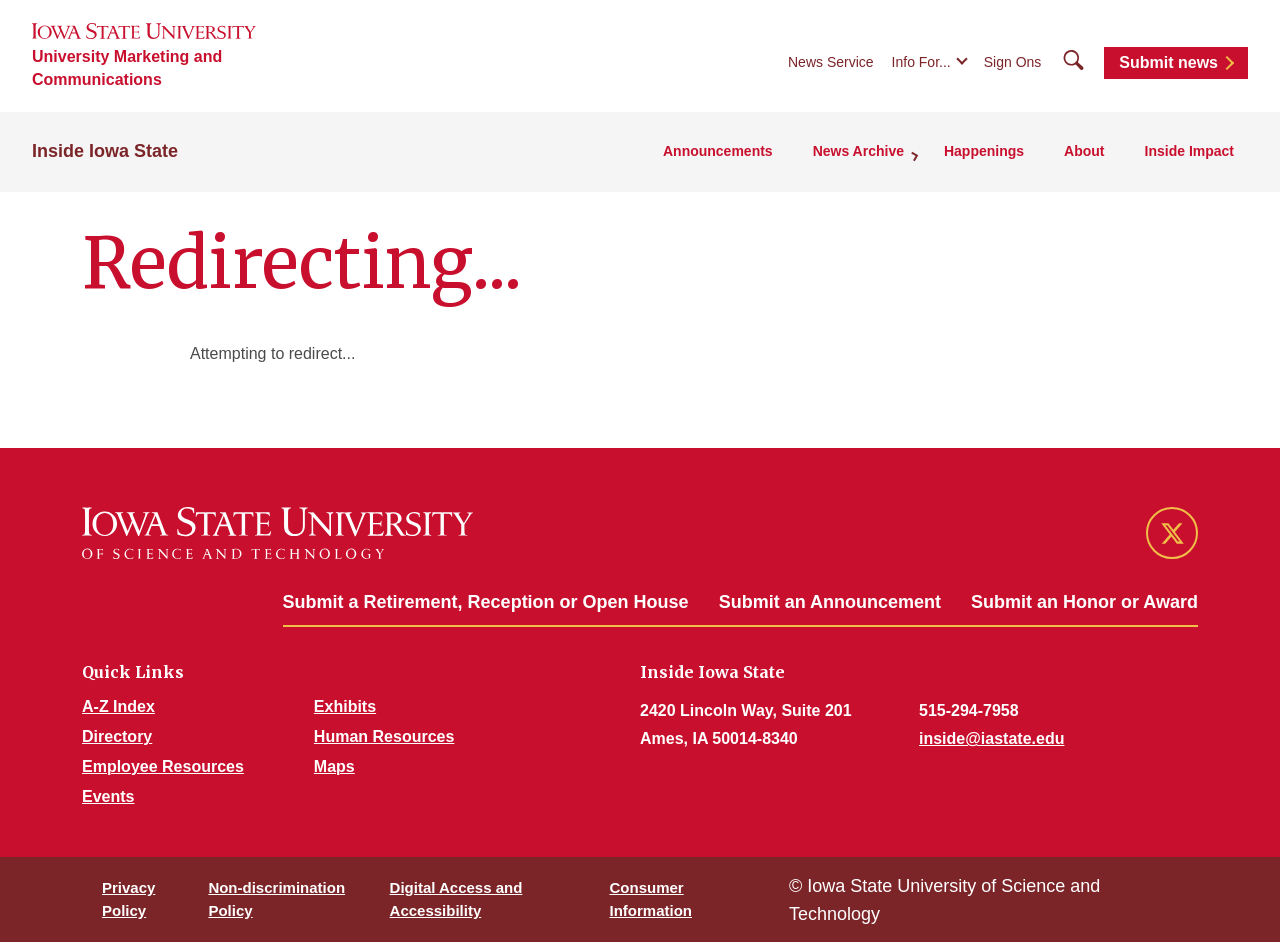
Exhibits (345, 706)
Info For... (921, 62)
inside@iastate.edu (991, 738)
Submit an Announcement (830, 602)
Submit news (1168, 62)
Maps (334, 766)
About (1084, 151)
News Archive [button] (858, 151)
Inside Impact (1189, 151)
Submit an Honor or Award (1084, 602)
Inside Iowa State (105, 151)
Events (108, 796)
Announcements (718, 151)
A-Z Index (118, 706)
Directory (117, 736)
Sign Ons (1013, 62)
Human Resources (384, 736)
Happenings (984, 151)
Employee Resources (163, 766)
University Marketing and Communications (127, 68)
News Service (831, 62)
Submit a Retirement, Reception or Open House (486, 602)
